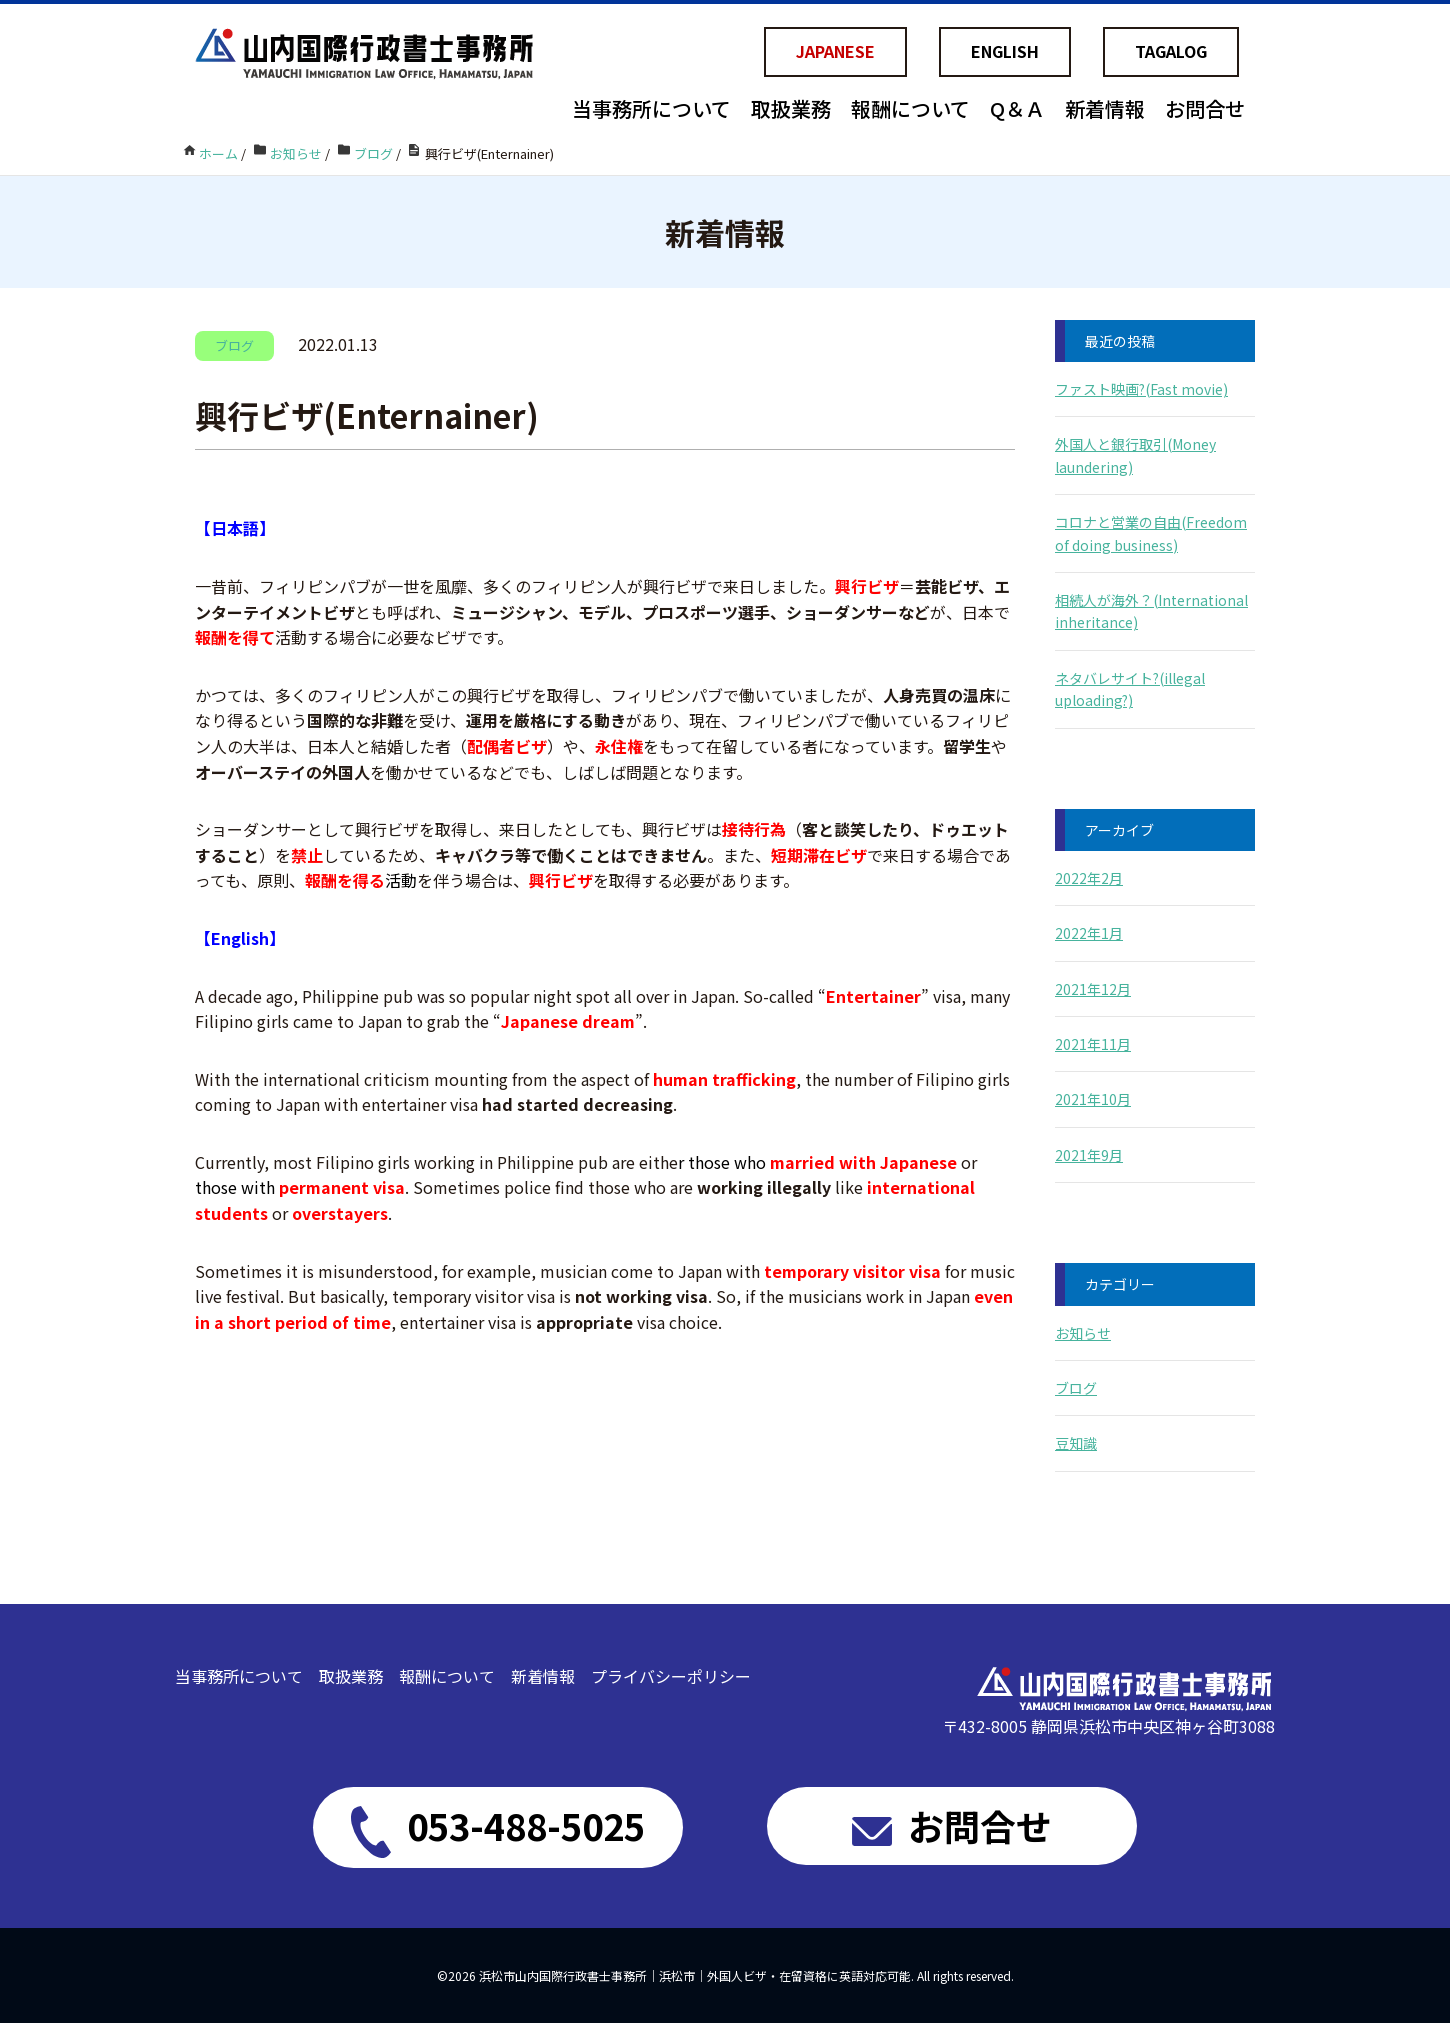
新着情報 (1105, 108)
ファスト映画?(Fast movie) (1141, 389)
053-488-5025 (498, 1828)
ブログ (1076, 1388)
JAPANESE (835, 51)
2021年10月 (1093, 1099)
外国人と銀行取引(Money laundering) (1135, 455)
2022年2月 (1089, 878)
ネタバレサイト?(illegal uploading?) (1130, 689)
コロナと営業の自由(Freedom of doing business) (1151, 533)
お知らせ (1083, 1333)
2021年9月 (1089, 1155)
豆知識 (1076, 1443)
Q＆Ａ (1017, 108)
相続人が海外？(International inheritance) (1151, 611)
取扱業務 (791, 108)
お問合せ (1205, 108)
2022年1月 (1089, 933)
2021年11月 (1093, 1044)
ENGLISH (1005, 51)
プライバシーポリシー (671, 1676)
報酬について (910, 108)
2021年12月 (1093, 989)
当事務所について (651, 108)
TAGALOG (1171, 51)
